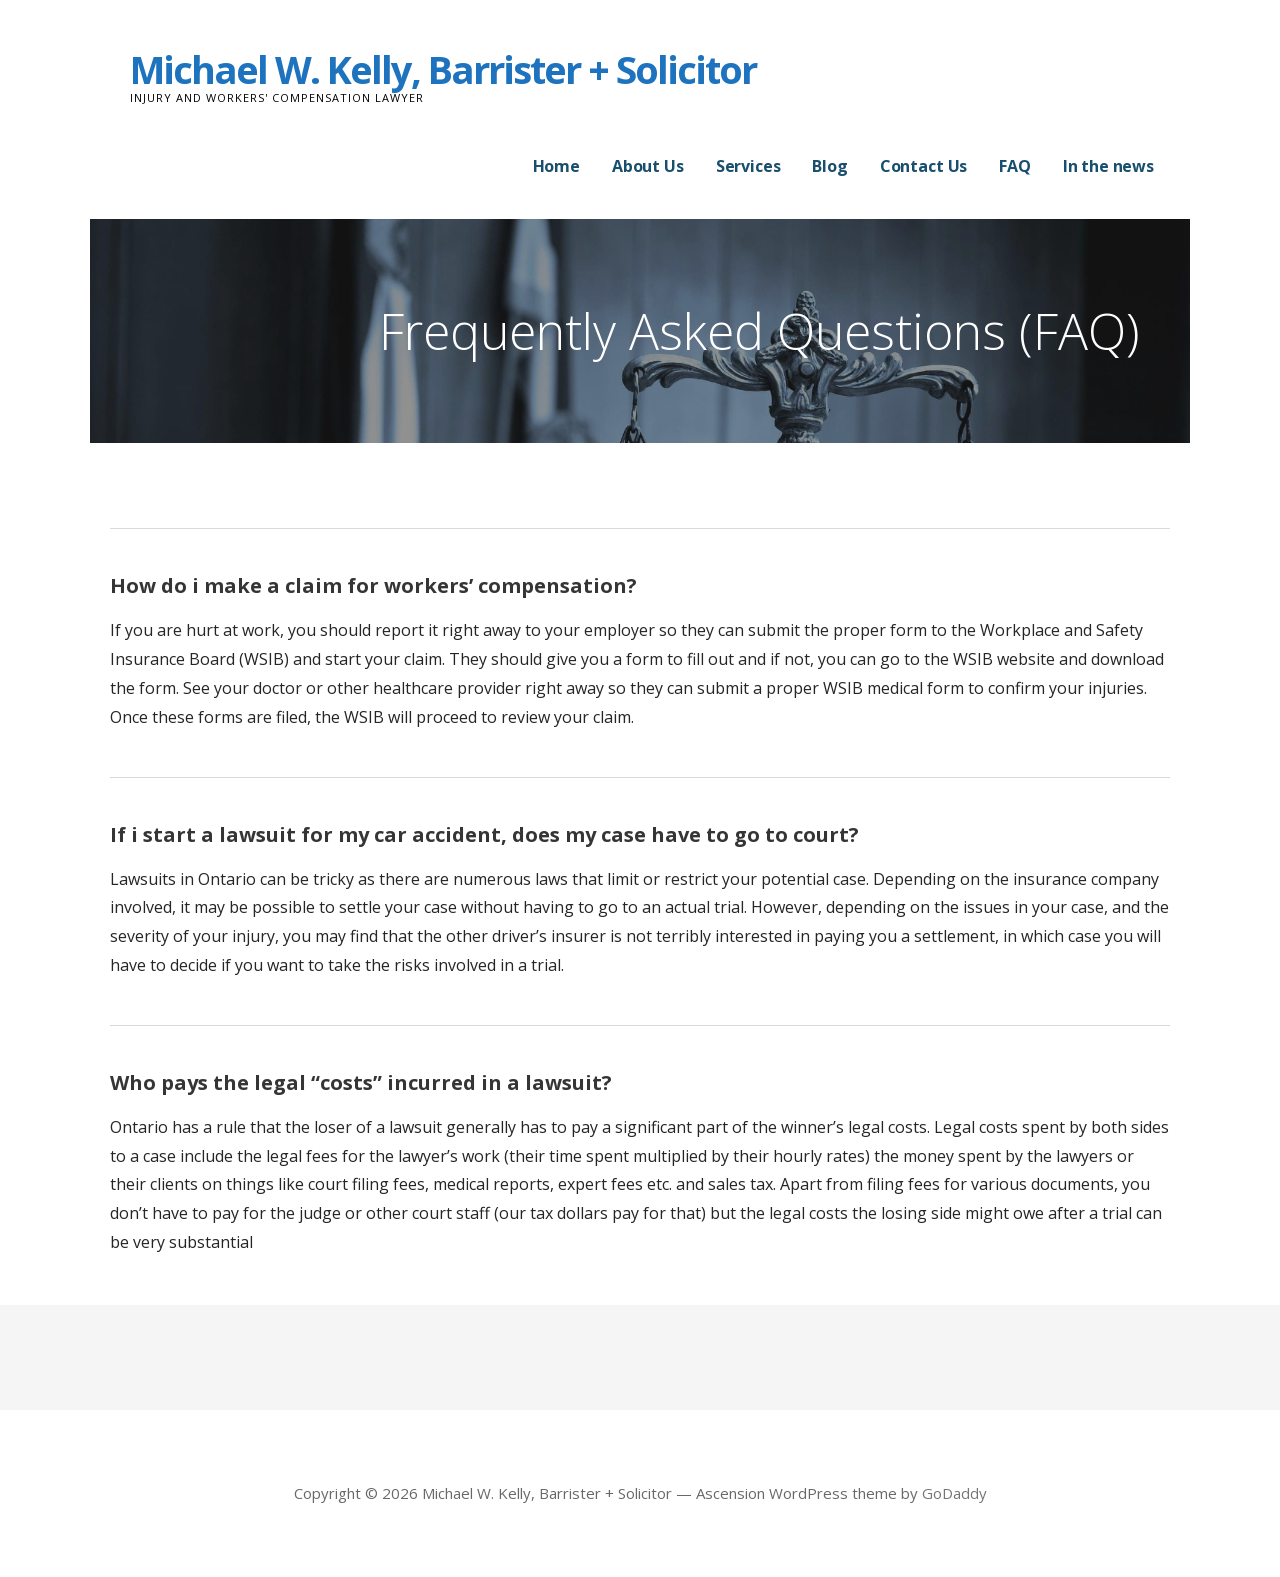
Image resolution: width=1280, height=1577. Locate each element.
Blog (829, 166)
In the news (1108, 166)
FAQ (1015, 166)
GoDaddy (954, 1493)
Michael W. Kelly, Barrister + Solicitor (443, 69)
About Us (648, 166)
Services (748, 166)
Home (556, 166)
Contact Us (923, 166)
